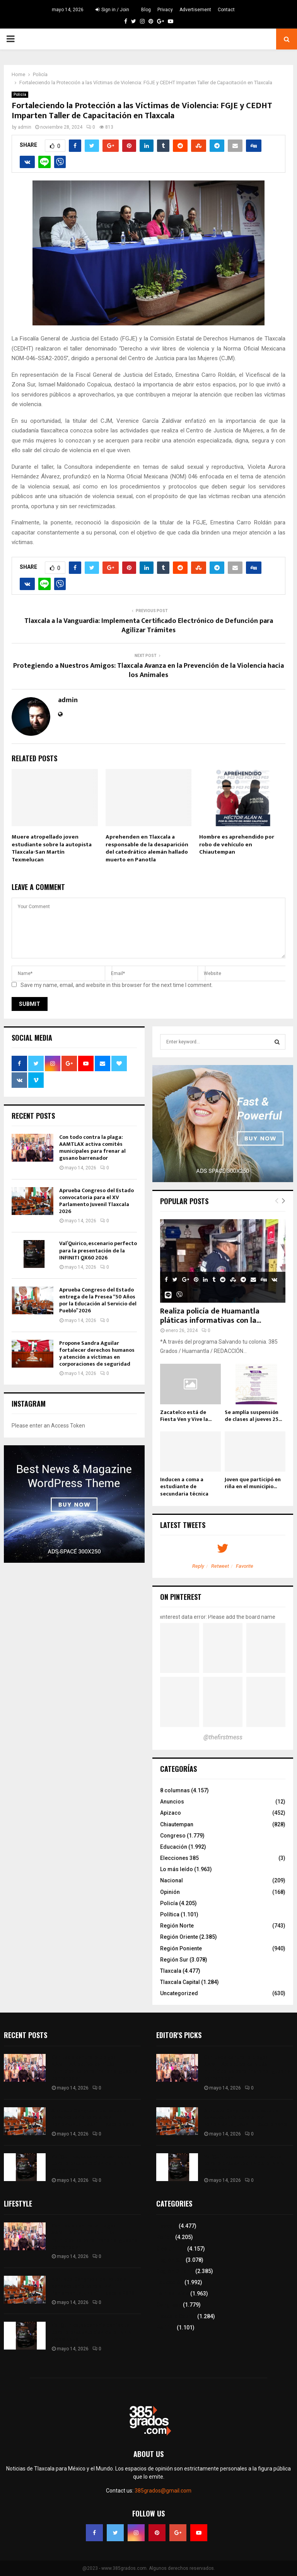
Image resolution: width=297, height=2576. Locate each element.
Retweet (220, 1566)
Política (169, 1914)
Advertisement (195, 9)
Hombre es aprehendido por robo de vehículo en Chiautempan (236, 844)
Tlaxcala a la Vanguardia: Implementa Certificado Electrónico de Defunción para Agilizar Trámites (148, 625)
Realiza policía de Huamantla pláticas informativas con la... (210, 1316)
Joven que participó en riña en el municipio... (253, 1483)
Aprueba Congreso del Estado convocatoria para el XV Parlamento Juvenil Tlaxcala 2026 (96, 1201)
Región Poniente (181, 1948)
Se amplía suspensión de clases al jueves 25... (253, 1416)
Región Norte (177, 1926)
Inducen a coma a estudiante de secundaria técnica (184, 1486)
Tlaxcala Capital (180, 1982)
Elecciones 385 (179, 1858)
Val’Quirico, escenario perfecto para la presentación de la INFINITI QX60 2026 (98, 1250)
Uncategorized (179, 1993)
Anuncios (172, 1801)
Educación (173, 1847)
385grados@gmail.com (163, 2491)
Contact (226, 9)
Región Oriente (179, 1937)
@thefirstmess (222, 1737)
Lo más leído (176, 1869)
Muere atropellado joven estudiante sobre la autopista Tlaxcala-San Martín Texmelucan (52, 848)
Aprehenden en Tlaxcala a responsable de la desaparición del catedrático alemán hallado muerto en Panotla (147, 848)
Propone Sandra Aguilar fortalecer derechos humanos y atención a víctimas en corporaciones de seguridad (97, 1354)
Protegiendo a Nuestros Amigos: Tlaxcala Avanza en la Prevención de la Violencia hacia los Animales (148, 670)
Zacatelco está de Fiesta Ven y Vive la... (186, 1416)
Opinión (170, 1892)
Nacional (171, 1880)
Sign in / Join (112, 9)
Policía (20, 94)
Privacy (165, 9)
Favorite (244, 1566)
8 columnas (175, 1790)
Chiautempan (176, 1824)
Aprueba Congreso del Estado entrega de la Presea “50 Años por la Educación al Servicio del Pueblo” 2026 (98, 1300)
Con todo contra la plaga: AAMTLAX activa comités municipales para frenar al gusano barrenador (92, 1148)
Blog (146, 9)
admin (24, 127)
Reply (198, 1566)
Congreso (173, 1835)
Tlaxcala (170, 1971)
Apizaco (170, 1813)
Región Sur (174, 1960)
